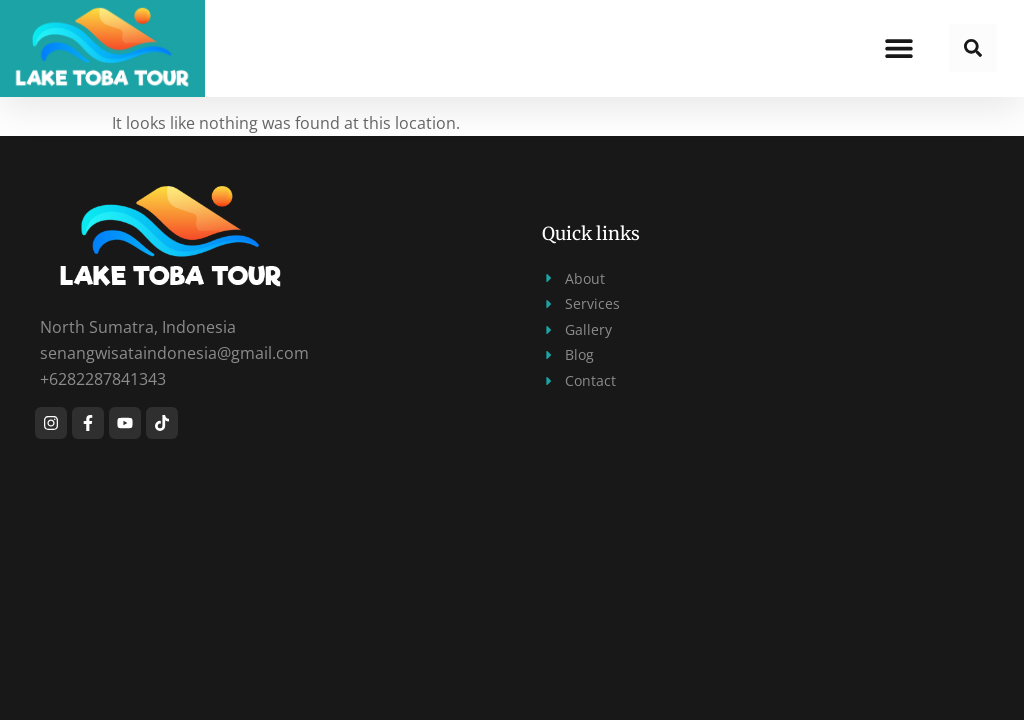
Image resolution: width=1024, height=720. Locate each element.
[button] (899, 48)
